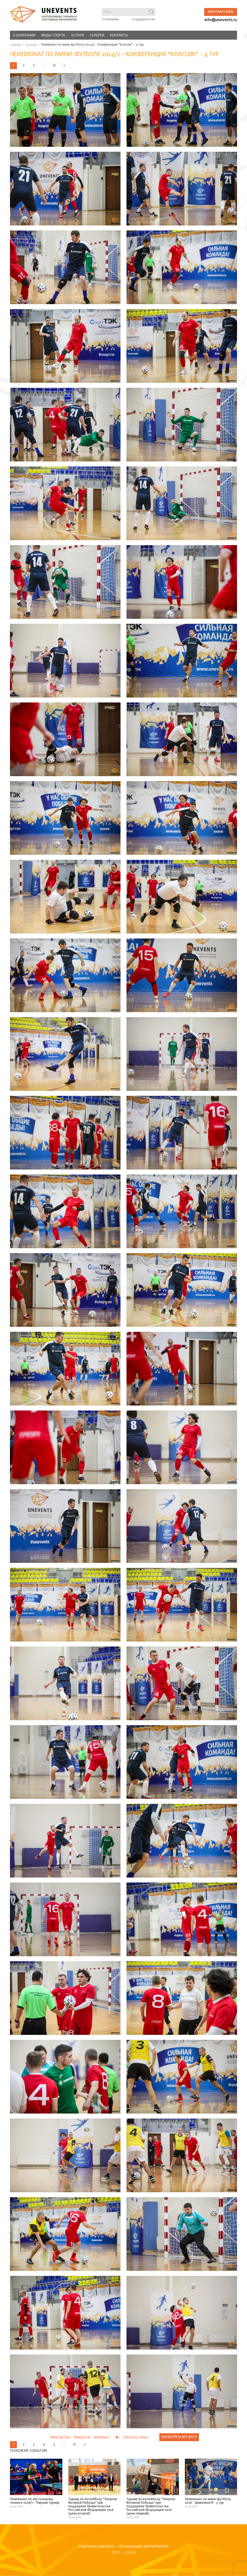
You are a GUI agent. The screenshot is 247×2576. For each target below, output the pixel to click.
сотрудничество (143, 19)
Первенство (82, 2437)
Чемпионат (101, 2437)
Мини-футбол (60, 2437)
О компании (24, 35)
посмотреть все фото (179, 2437)
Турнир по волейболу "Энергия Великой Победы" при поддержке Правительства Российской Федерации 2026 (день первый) (150, 2506)
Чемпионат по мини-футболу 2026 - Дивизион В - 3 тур (208, 2501)
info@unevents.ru (221, 20)
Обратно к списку (135, 2437)
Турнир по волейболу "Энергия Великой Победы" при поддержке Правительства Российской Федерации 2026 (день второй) (92, 2506)
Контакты (119, 35)
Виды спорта (53, 35)
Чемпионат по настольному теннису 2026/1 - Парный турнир (34, 2501)
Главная (15, 44)
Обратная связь (221, 12)
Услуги (77, 35)
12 (54, 65)
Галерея (97, 35)
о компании (110, 19)
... (44, 65)
